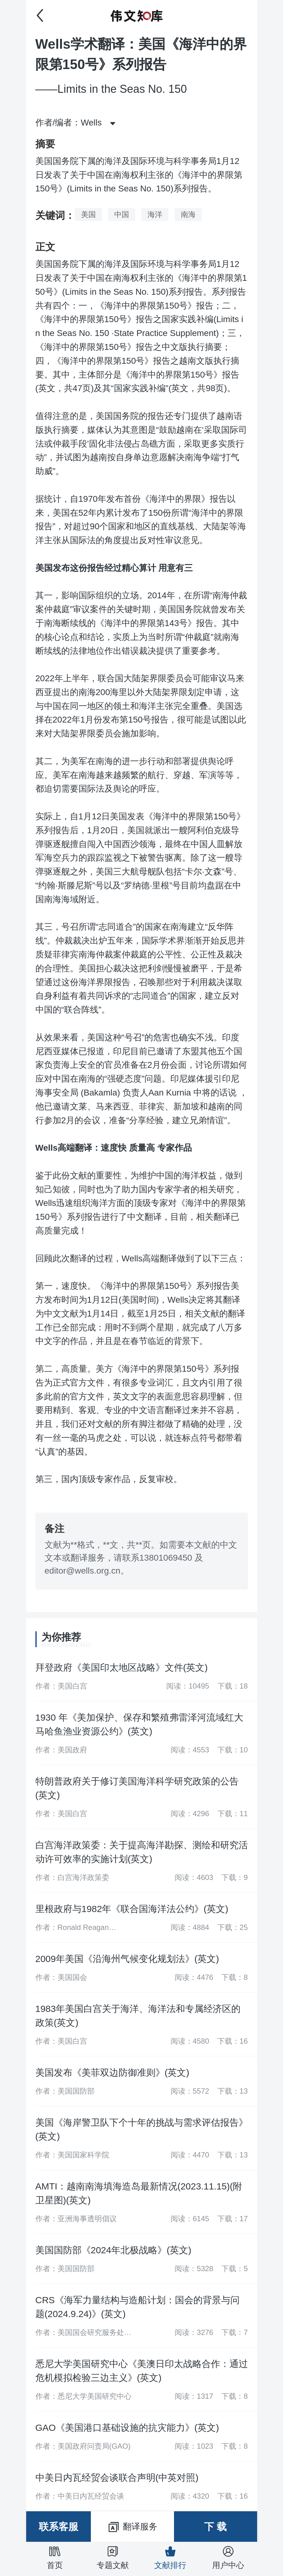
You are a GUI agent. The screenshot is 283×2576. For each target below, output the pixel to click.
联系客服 (58, 2526)
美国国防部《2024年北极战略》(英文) (113, 2250)
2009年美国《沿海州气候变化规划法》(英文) (127, 1959)
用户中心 (228, 2557)
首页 (55, 2557)
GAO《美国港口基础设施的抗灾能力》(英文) (127, 2427)
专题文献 (113, 2557)
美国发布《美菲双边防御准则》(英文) (112, 2072)
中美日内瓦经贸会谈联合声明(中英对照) (117, 2477)
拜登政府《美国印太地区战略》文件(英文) (121, 1667)
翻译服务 (132, 2527)
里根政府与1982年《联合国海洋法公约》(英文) (131, 1909)
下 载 (215, 2526)
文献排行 (170, 2557)
